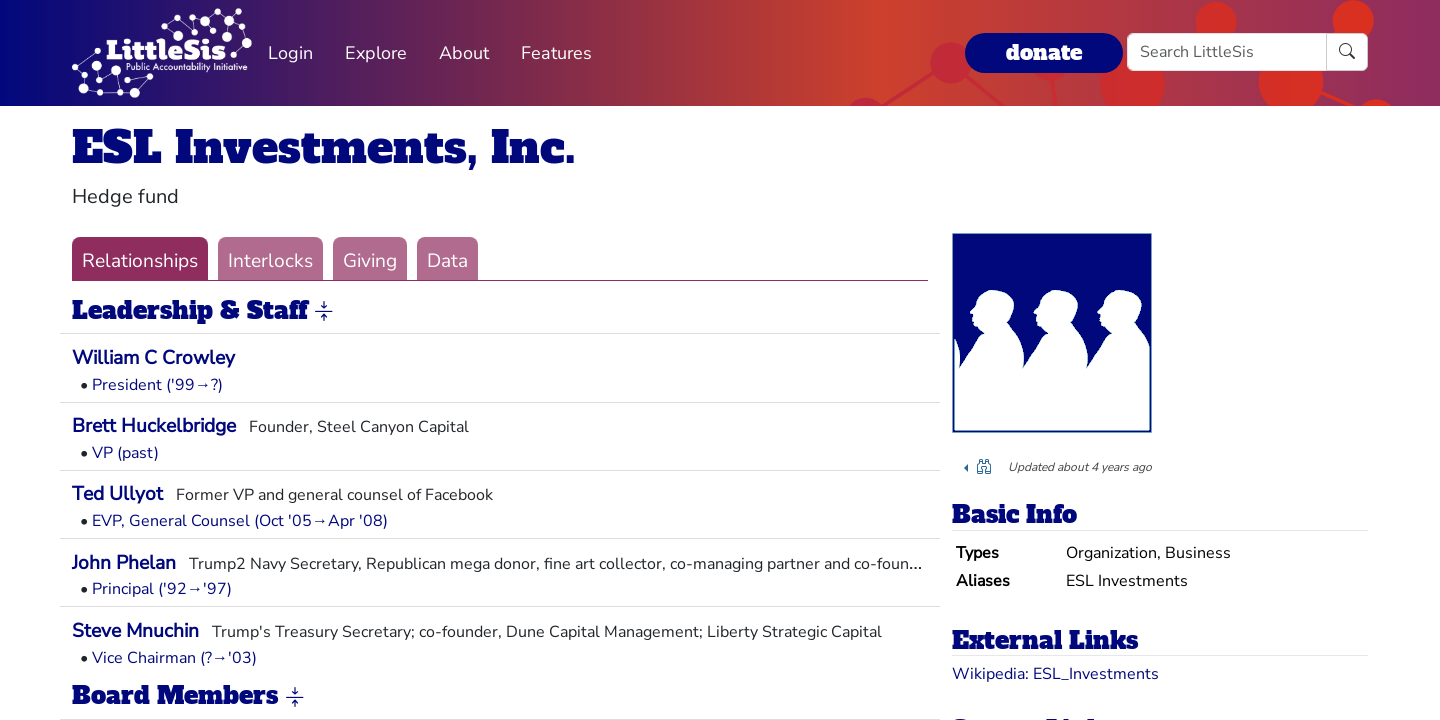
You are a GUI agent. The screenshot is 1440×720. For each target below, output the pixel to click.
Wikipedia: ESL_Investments (1055, 674)
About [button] (464, 53)
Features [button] (556, 53)
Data (447, 261)
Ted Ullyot (117, 494)
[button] (324, 312)
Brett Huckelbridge (154, 426)
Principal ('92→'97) (162, 589)
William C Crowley (153, 358)
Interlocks (270, 261)
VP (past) (125, 453)
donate (1044, 52)
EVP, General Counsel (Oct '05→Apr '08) (240, 521)
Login (290, 53)
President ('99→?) (157, 385)
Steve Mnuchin (135, 631)
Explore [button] (376, 53)
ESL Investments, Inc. (324, 147)
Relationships (140, 261)
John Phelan (124, 563)
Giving (370, 261)
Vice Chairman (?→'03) (174, 658)
